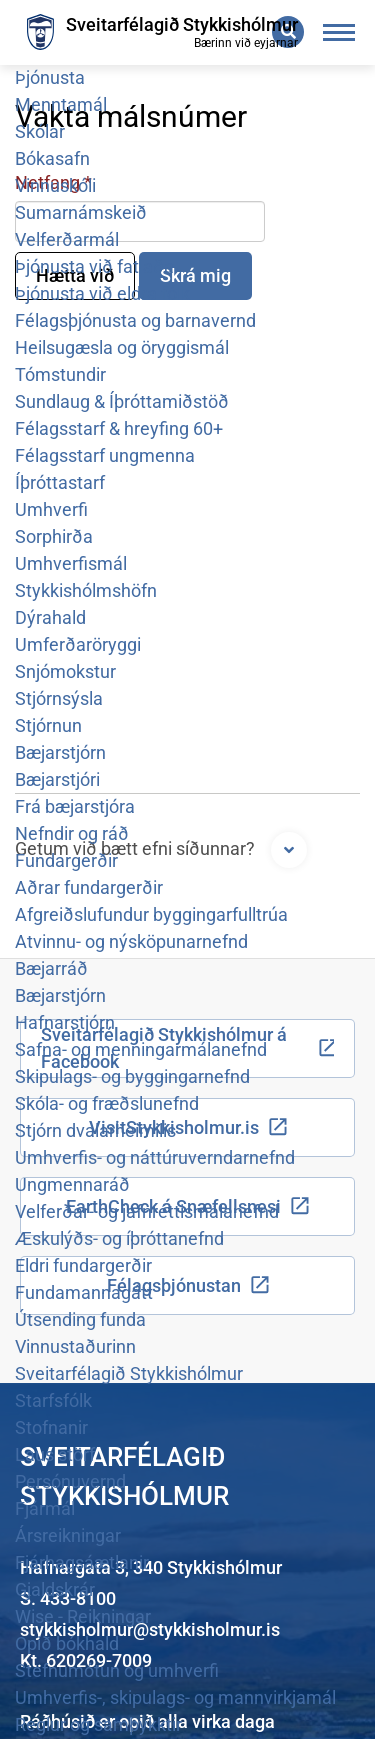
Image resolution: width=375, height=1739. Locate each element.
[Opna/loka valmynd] (339, 32)
